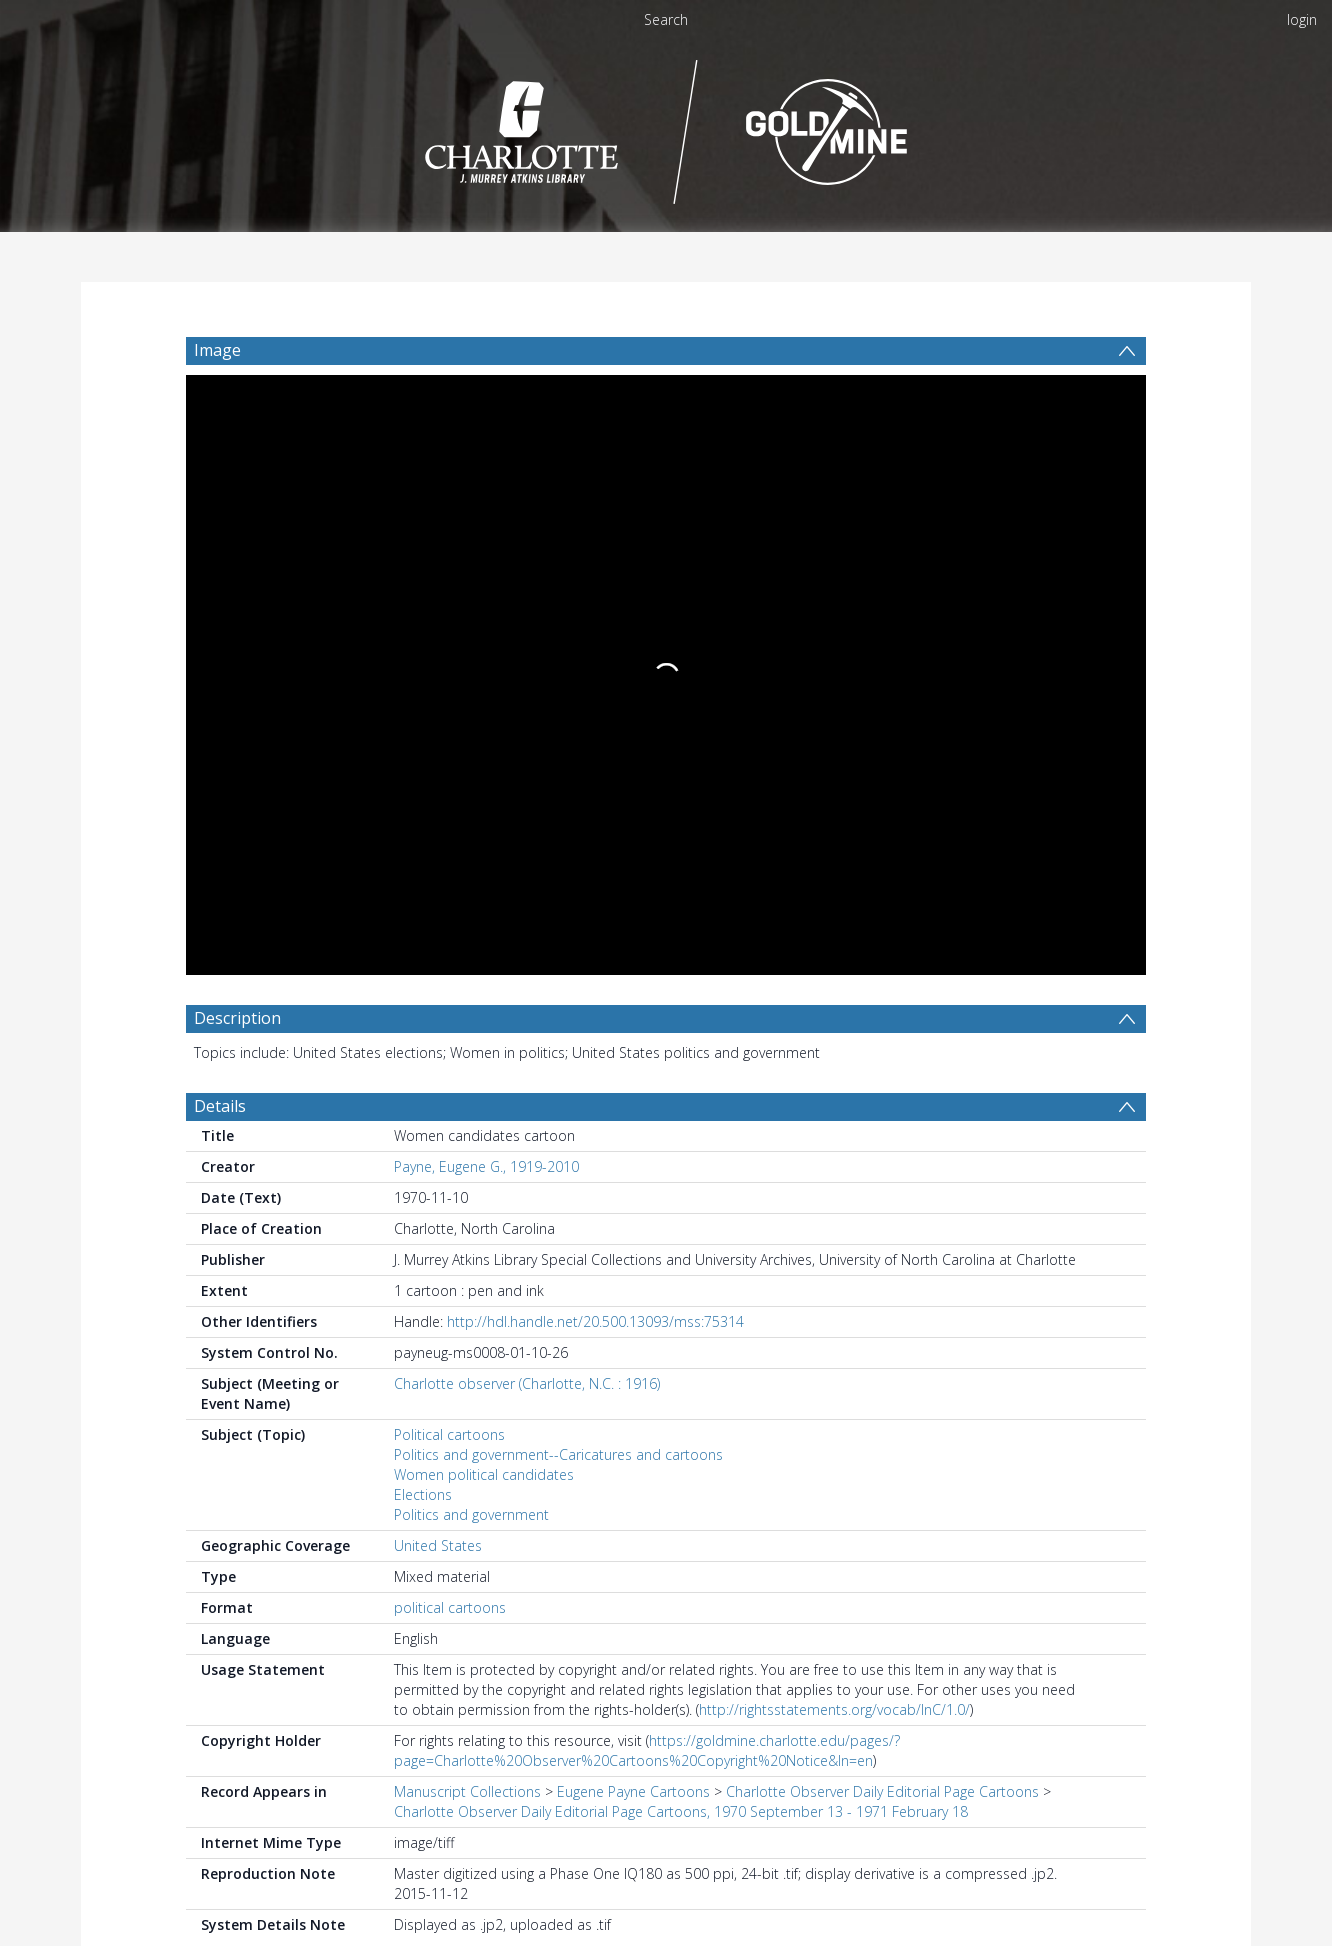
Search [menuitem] (666, 19)
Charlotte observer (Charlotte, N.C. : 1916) (527, 773)
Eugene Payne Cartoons (633, 1181)
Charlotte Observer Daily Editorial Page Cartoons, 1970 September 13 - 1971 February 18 (681, 1201)
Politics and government (471, 904)
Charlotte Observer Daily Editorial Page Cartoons (882, 1181)
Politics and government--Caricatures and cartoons (558, 844)
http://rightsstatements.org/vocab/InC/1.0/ (834, 1099)
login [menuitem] (1302, 19)
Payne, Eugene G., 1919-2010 (486, 556)
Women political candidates (484, 864)
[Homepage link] (666, 126)
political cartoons (450, 997)
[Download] (305, 1880)
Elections (423, 884)
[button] (546, 1880)
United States (438, 935)
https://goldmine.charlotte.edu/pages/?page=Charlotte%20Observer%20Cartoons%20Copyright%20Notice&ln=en (647, 1140)
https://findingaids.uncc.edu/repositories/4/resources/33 (620, 1655)
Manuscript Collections (467, 1181)
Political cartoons (449, 824)
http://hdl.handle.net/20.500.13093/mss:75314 (595, 711)
